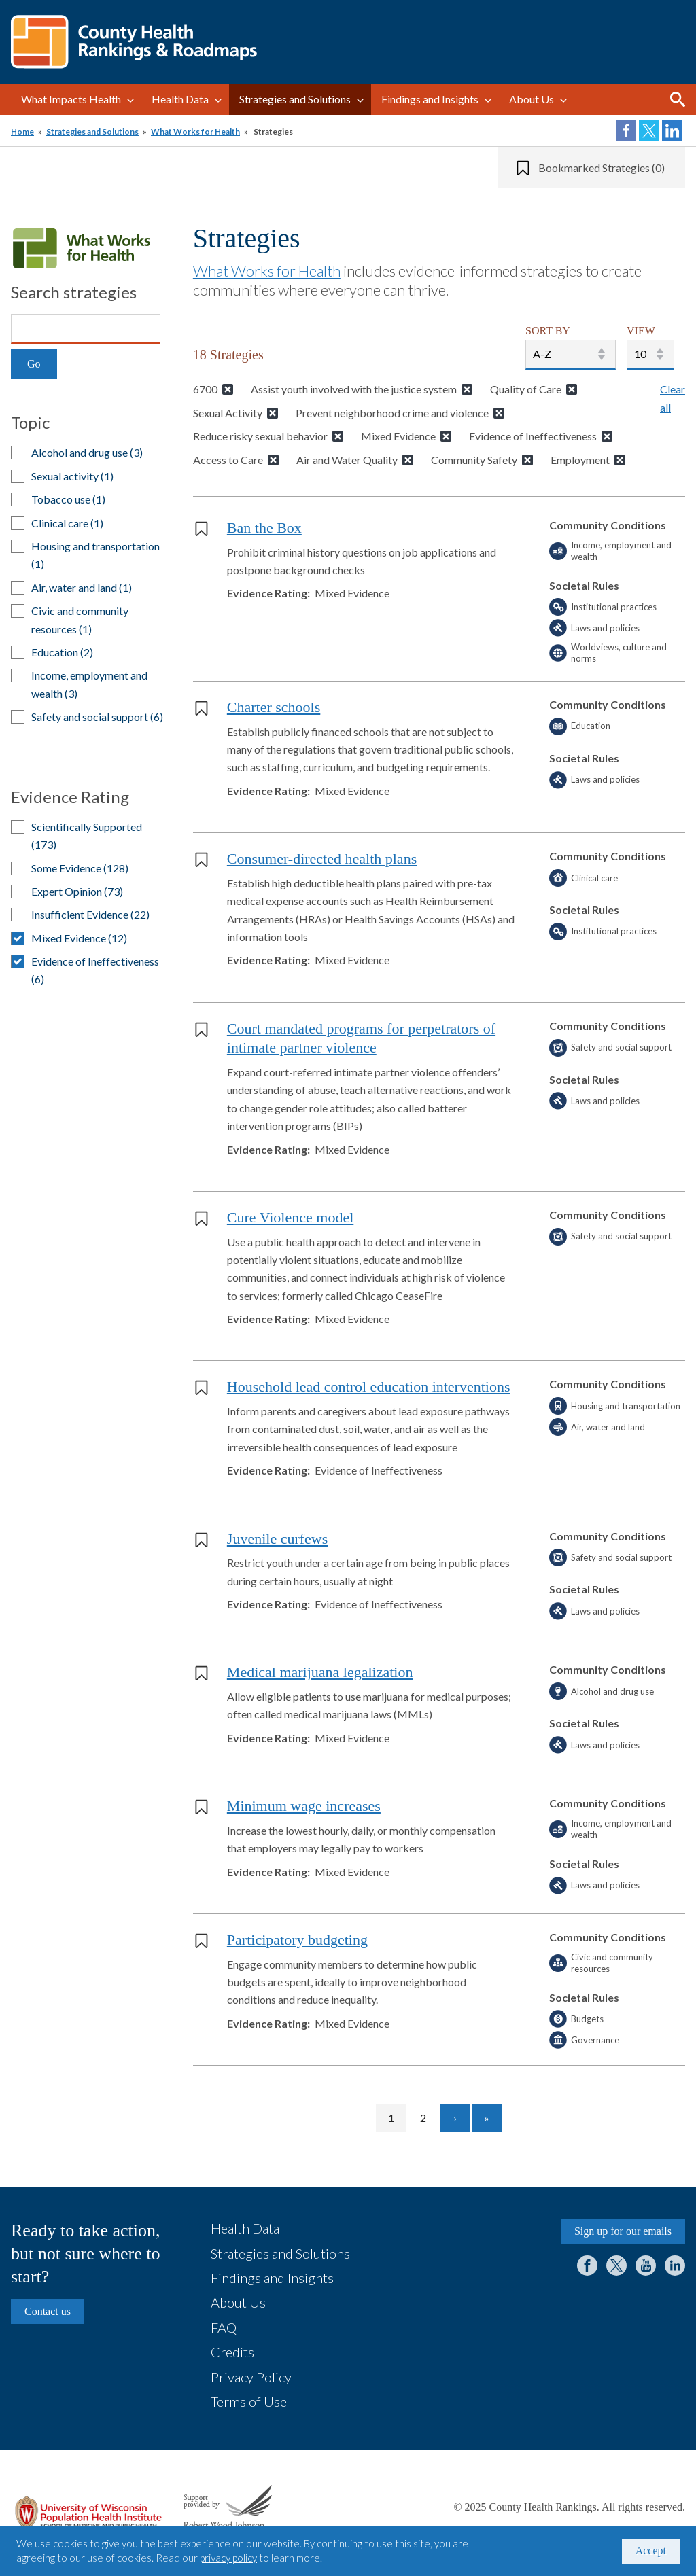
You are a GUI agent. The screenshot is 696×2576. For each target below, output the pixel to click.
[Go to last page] (487, 2118)
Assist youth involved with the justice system (354, 389)
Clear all (672, 398)
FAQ (224, 2327)
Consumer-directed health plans (322, 858)
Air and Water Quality (347, 459)
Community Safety (474, 459)
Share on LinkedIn (672, 130)
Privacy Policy (251, 2377)
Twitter (616, 2265)
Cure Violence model (290, 1217)
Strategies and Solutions (295, 98)
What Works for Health (195, 131)
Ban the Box (264, 527)
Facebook (587, 2265)
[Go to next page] (455, 2118)
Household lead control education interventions (368, 1386)
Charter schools (273, 707)
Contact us (47, 2311)
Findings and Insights (429, 98)
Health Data (180, 98)
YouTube (646, 2265)
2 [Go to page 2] (429, 2117)
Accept (651, 2550)
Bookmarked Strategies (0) (601, 167)
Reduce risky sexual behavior (260, 435)
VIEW (641, 330)
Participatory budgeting (297, 1939)
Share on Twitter (649, 130)
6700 (205, 389)
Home (22, 131)
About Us (531, 98)
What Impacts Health (71, 98)
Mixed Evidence (398, 435)
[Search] (85, 329)
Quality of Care (525, 389)
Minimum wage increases (304, 1805)
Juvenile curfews (277, 1538)
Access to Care (228, 459)
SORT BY (547, 330)
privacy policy (228, 2558)
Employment (580, 459)
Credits (232, 2352)
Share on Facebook (626, 130)
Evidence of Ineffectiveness (533, 435)
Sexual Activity (227, 412)
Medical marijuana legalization (320, 1671)
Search (677, 99)
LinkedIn (675, 2265)
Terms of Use (249, 2401)
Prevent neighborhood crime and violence (392, 412)
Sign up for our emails (623, 2231)
